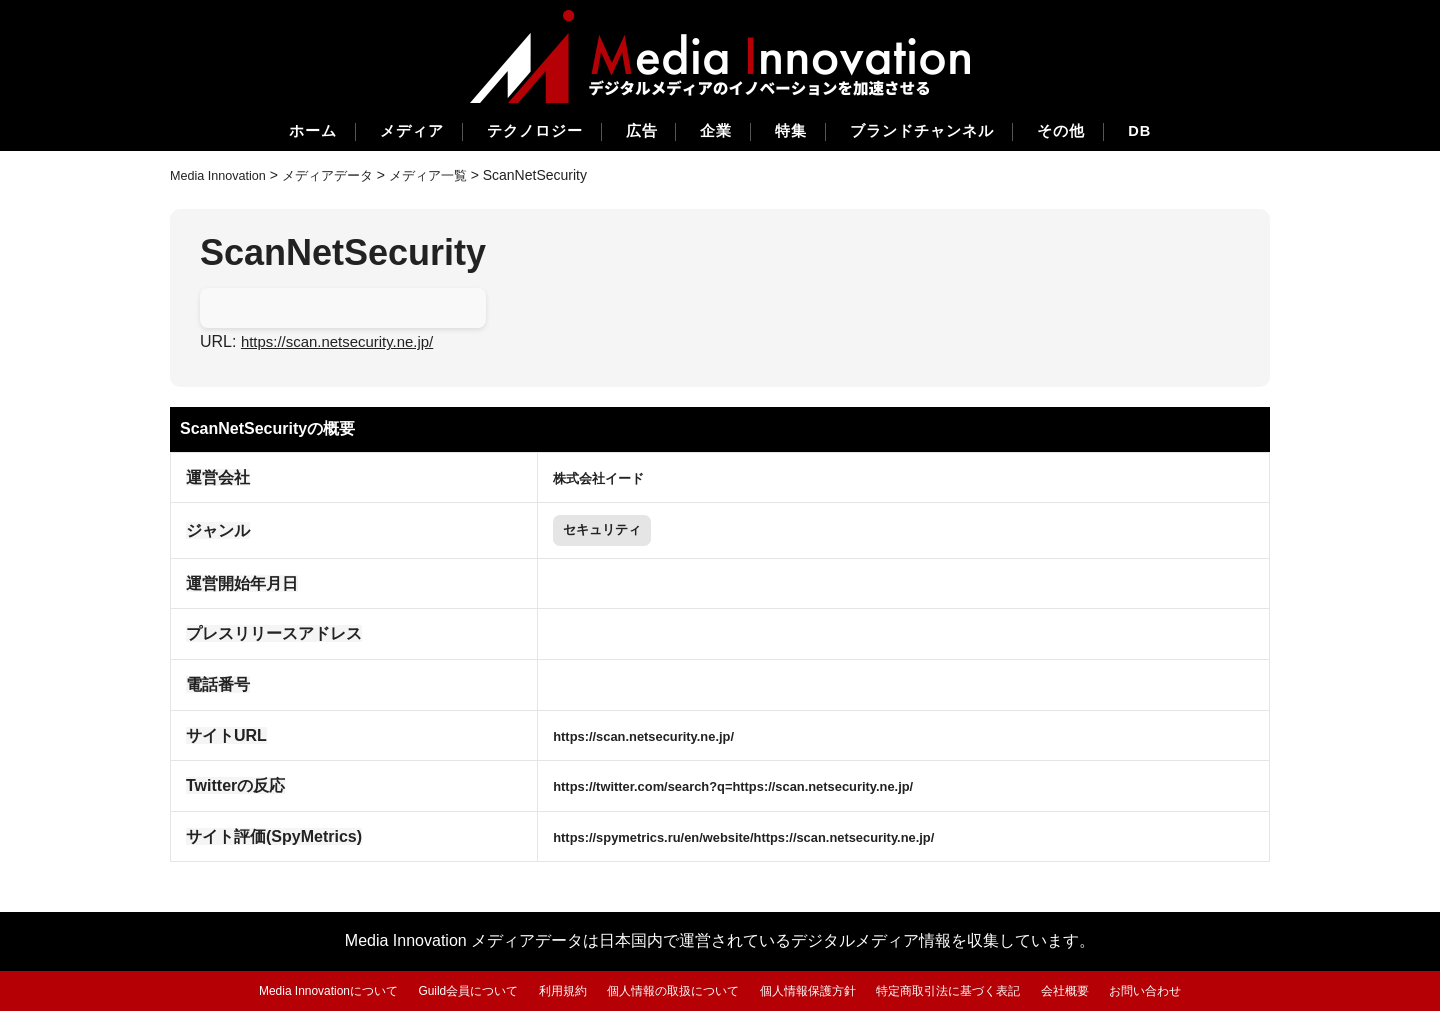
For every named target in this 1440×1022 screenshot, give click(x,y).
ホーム (269, 132)
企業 (716, 132)
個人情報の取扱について (669, 1001)
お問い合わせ (1174, 1001)
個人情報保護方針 (813, 1001)
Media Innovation (223, 176)
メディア (379, 132)
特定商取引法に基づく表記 (964, 1001)
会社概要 (1088, 1001)
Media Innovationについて (301, 1001)
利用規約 (551, 1001)
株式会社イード (562, 478)
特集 (800, 132)
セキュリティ (568, 536)
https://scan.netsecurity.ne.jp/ (344, 343)
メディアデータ (342, 176)
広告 (632, 132)
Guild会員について (451, 1001)
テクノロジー (514, 132)
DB (1183, 132)
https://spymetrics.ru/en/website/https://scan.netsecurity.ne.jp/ (743, 847)
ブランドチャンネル (943, 132)
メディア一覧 (449, 176)
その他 (1095, 132)
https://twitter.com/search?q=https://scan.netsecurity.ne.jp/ (729, 796)
